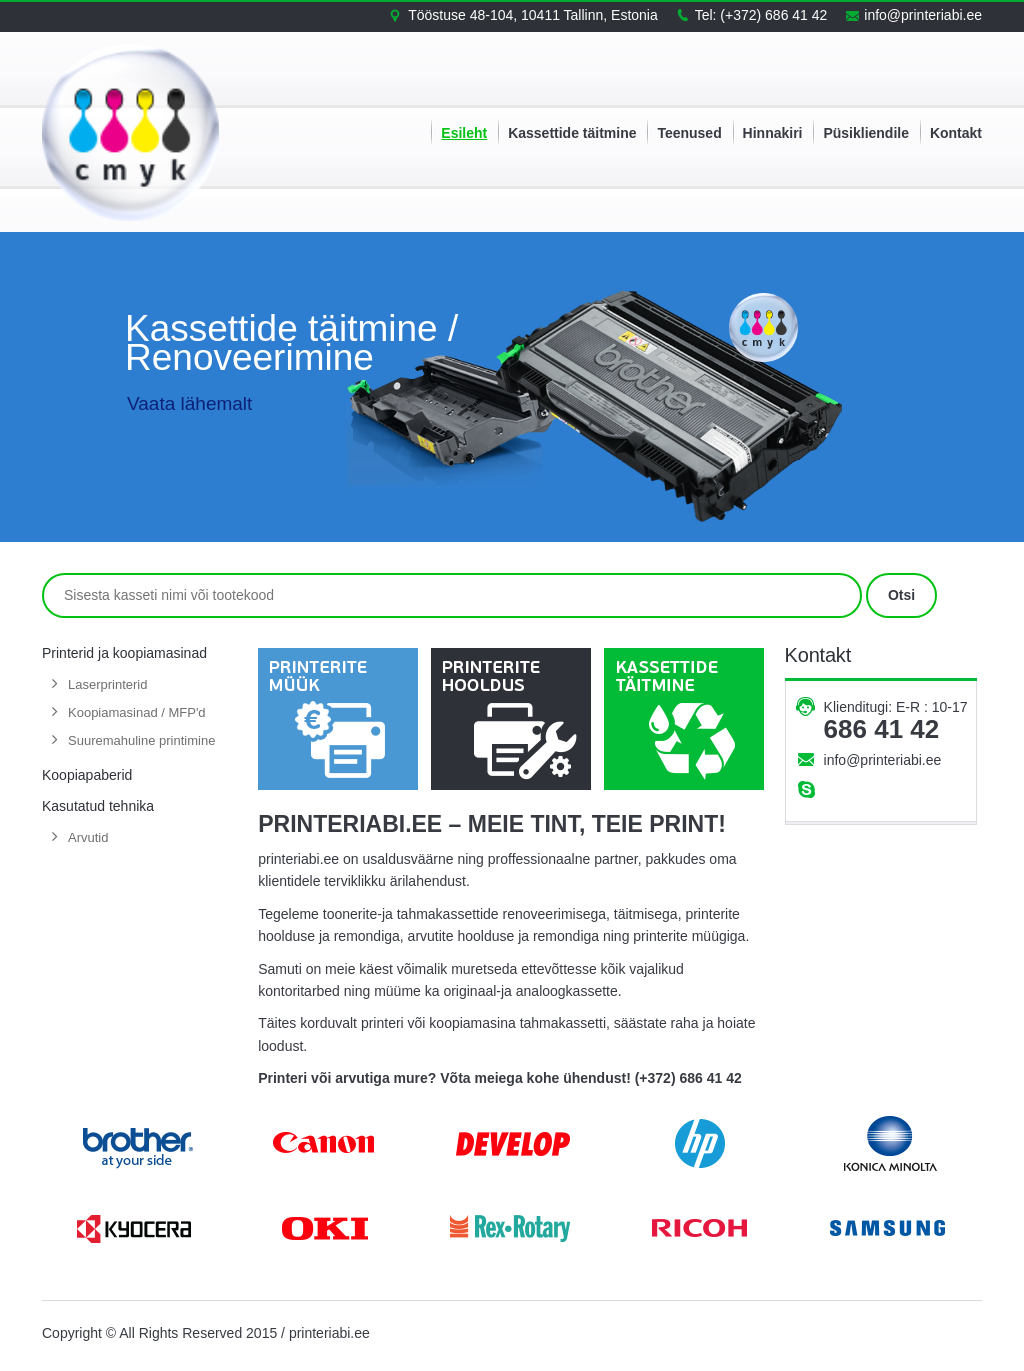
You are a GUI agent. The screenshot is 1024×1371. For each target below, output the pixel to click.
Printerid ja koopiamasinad (124, 653)
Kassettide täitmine (572, 133)
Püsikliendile (866, 133)
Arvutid (88, 837)
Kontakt (956, 133)
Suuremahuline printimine (141, 740)
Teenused (689, 133)
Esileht (464, 133)
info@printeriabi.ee (883, 760)
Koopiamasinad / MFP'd (137, 712)
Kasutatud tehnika (98, 806)
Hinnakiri (773, 133)
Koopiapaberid (87, 775)
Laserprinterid (108, 684)
